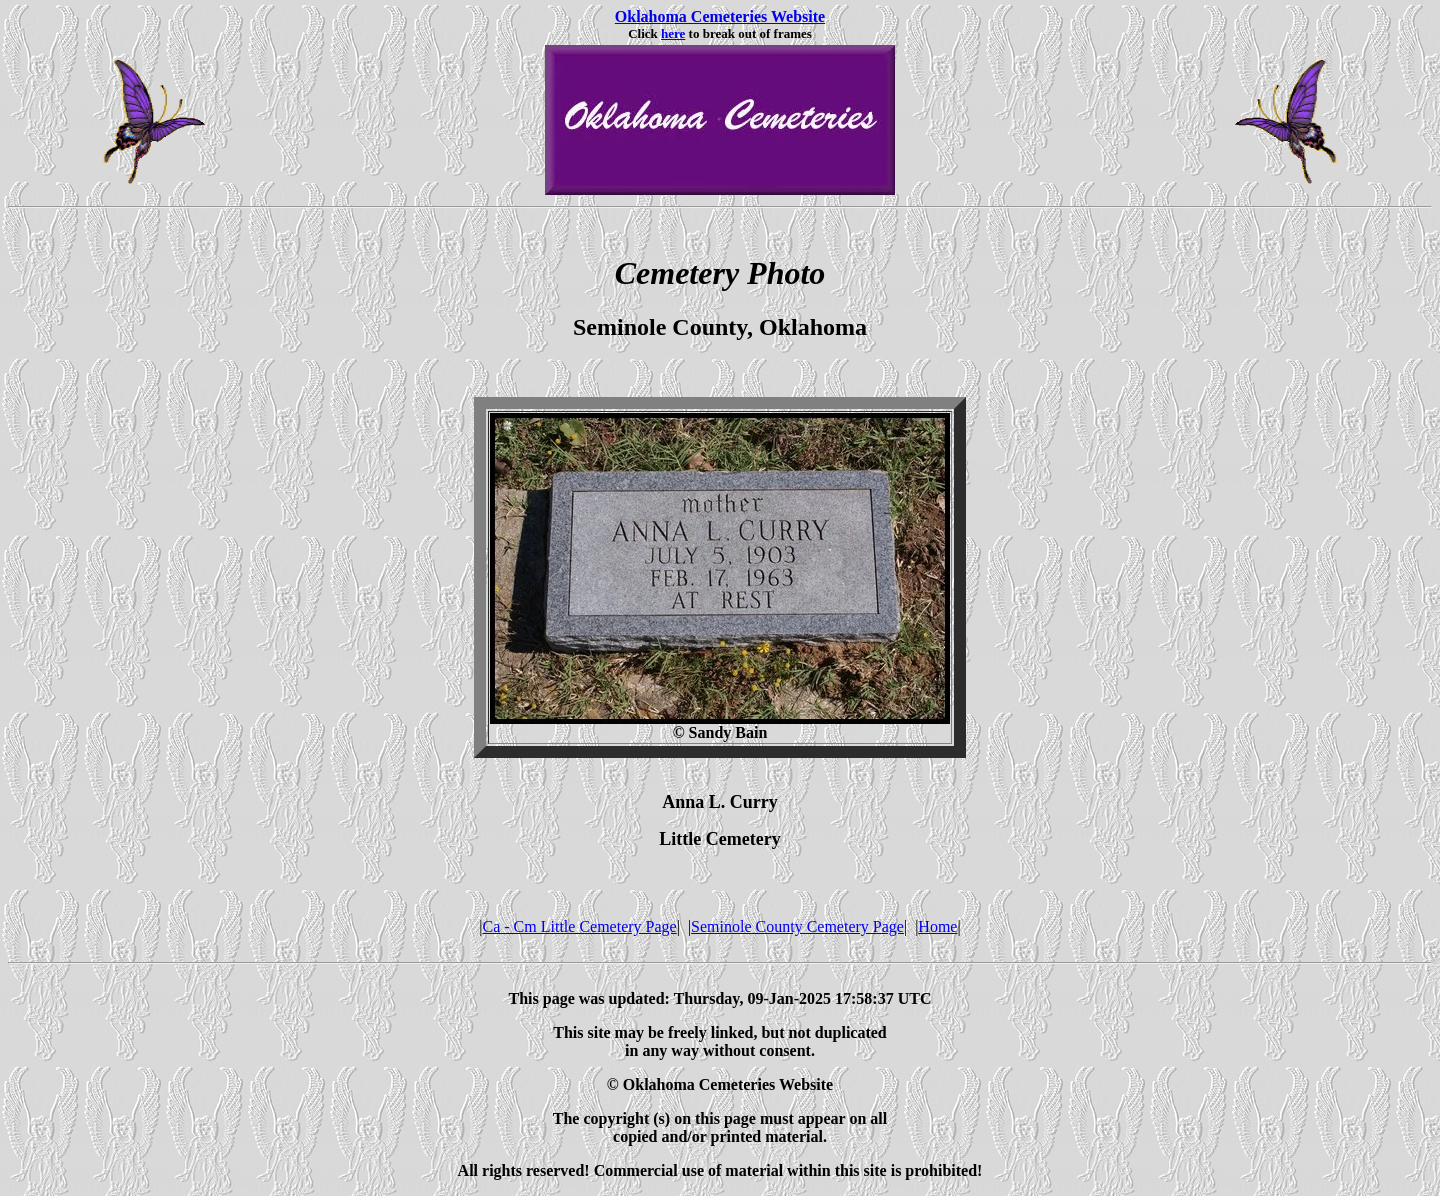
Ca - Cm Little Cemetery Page (580, 926)
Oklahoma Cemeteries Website (720, 16)
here (673, 33)
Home (937, 926)
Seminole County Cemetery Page (797, 926)
